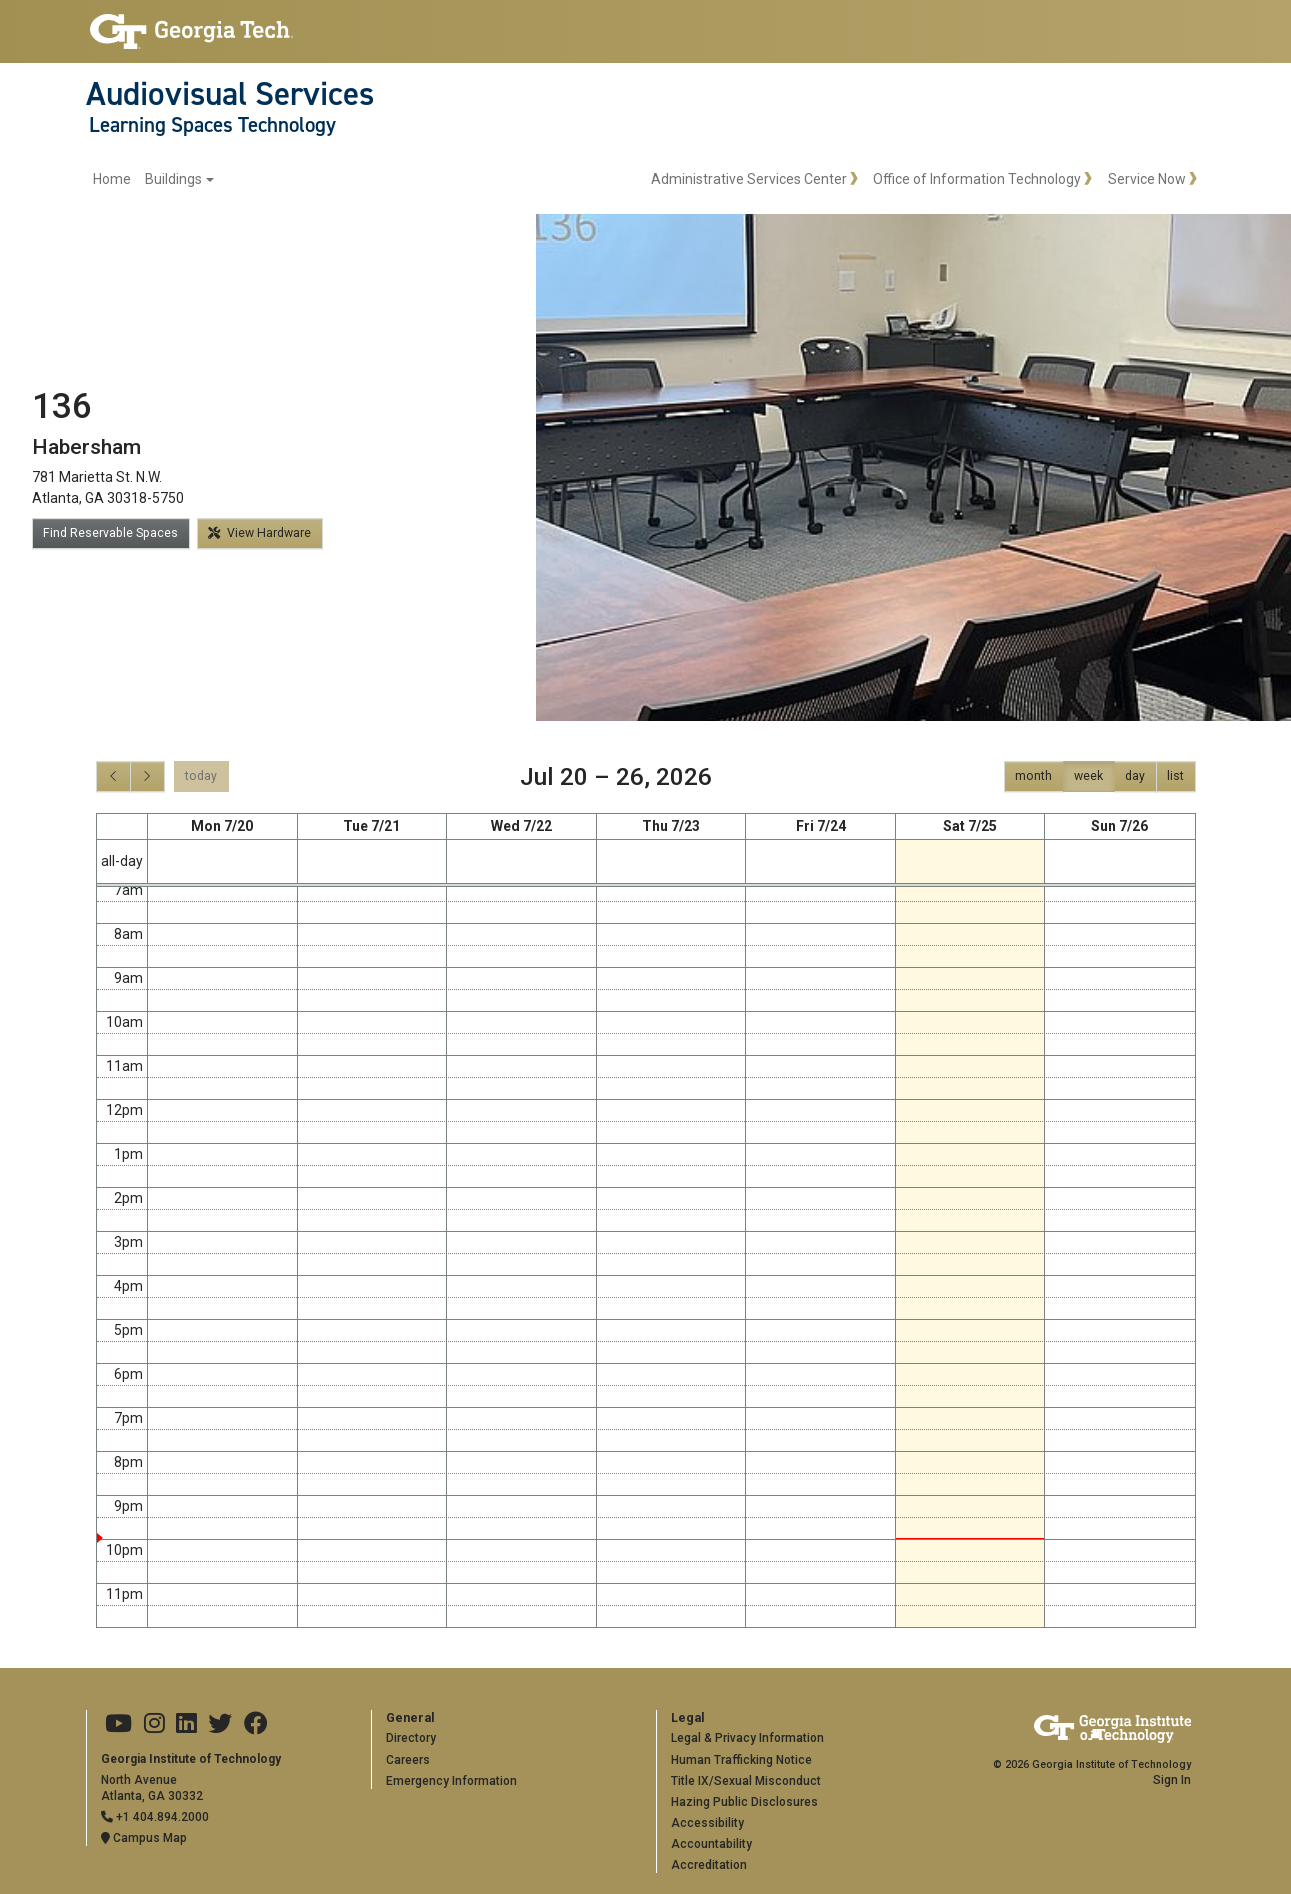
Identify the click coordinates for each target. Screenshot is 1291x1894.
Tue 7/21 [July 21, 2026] (371, 826)
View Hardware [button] (259, 533)
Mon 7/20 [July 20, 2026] (222, 826)
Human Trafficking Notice (741, 1760)
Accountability (711, 1844)
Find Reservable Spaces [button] (110, 533)
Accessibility (707, 1823)
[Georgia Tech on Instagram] (154, 1724)
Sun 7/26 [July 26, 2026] (1119, 826)
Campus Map (144, 1838)
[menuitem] (153, 179)
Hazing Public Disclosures (744, 1802)
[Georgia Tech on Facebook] (256, 1724)
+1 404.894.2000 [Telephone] (155, 1817)
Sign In (1172, 1780)
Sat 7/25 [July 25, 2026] (970, 826)
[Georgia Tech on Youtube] (118, 1724)
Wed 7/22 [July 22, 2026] (521, 826)
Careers (408, 1760)
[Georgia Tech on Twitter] (220, 1724)
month (1033, 776)
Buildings (173, 179)
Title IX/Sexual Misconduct (746, 1781)
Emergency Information (451, 1781)
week (1088, 776)
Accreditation (709, 1865)
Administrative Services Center (749, 179)
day (1135, 776)
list (1175, 776)
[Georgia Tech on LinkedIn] (186, 1724)
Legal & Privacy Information (747, 1738)
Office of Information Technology (977, 179)
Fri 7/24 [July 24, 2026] (821, 826)
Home (112, 179)
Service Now (1147, 179)
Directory (411, 1738)
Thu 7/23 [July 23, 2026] (671, 826)
